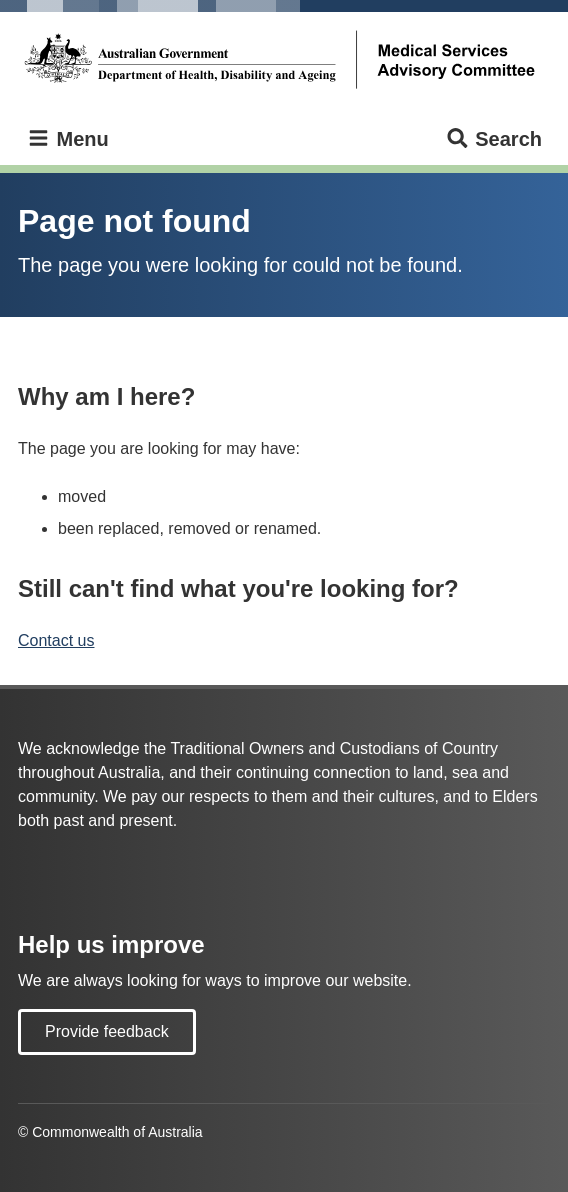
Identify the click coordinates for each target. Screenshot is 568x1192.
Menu (67, 139)
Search (493, 139)
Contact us (56, 640)
